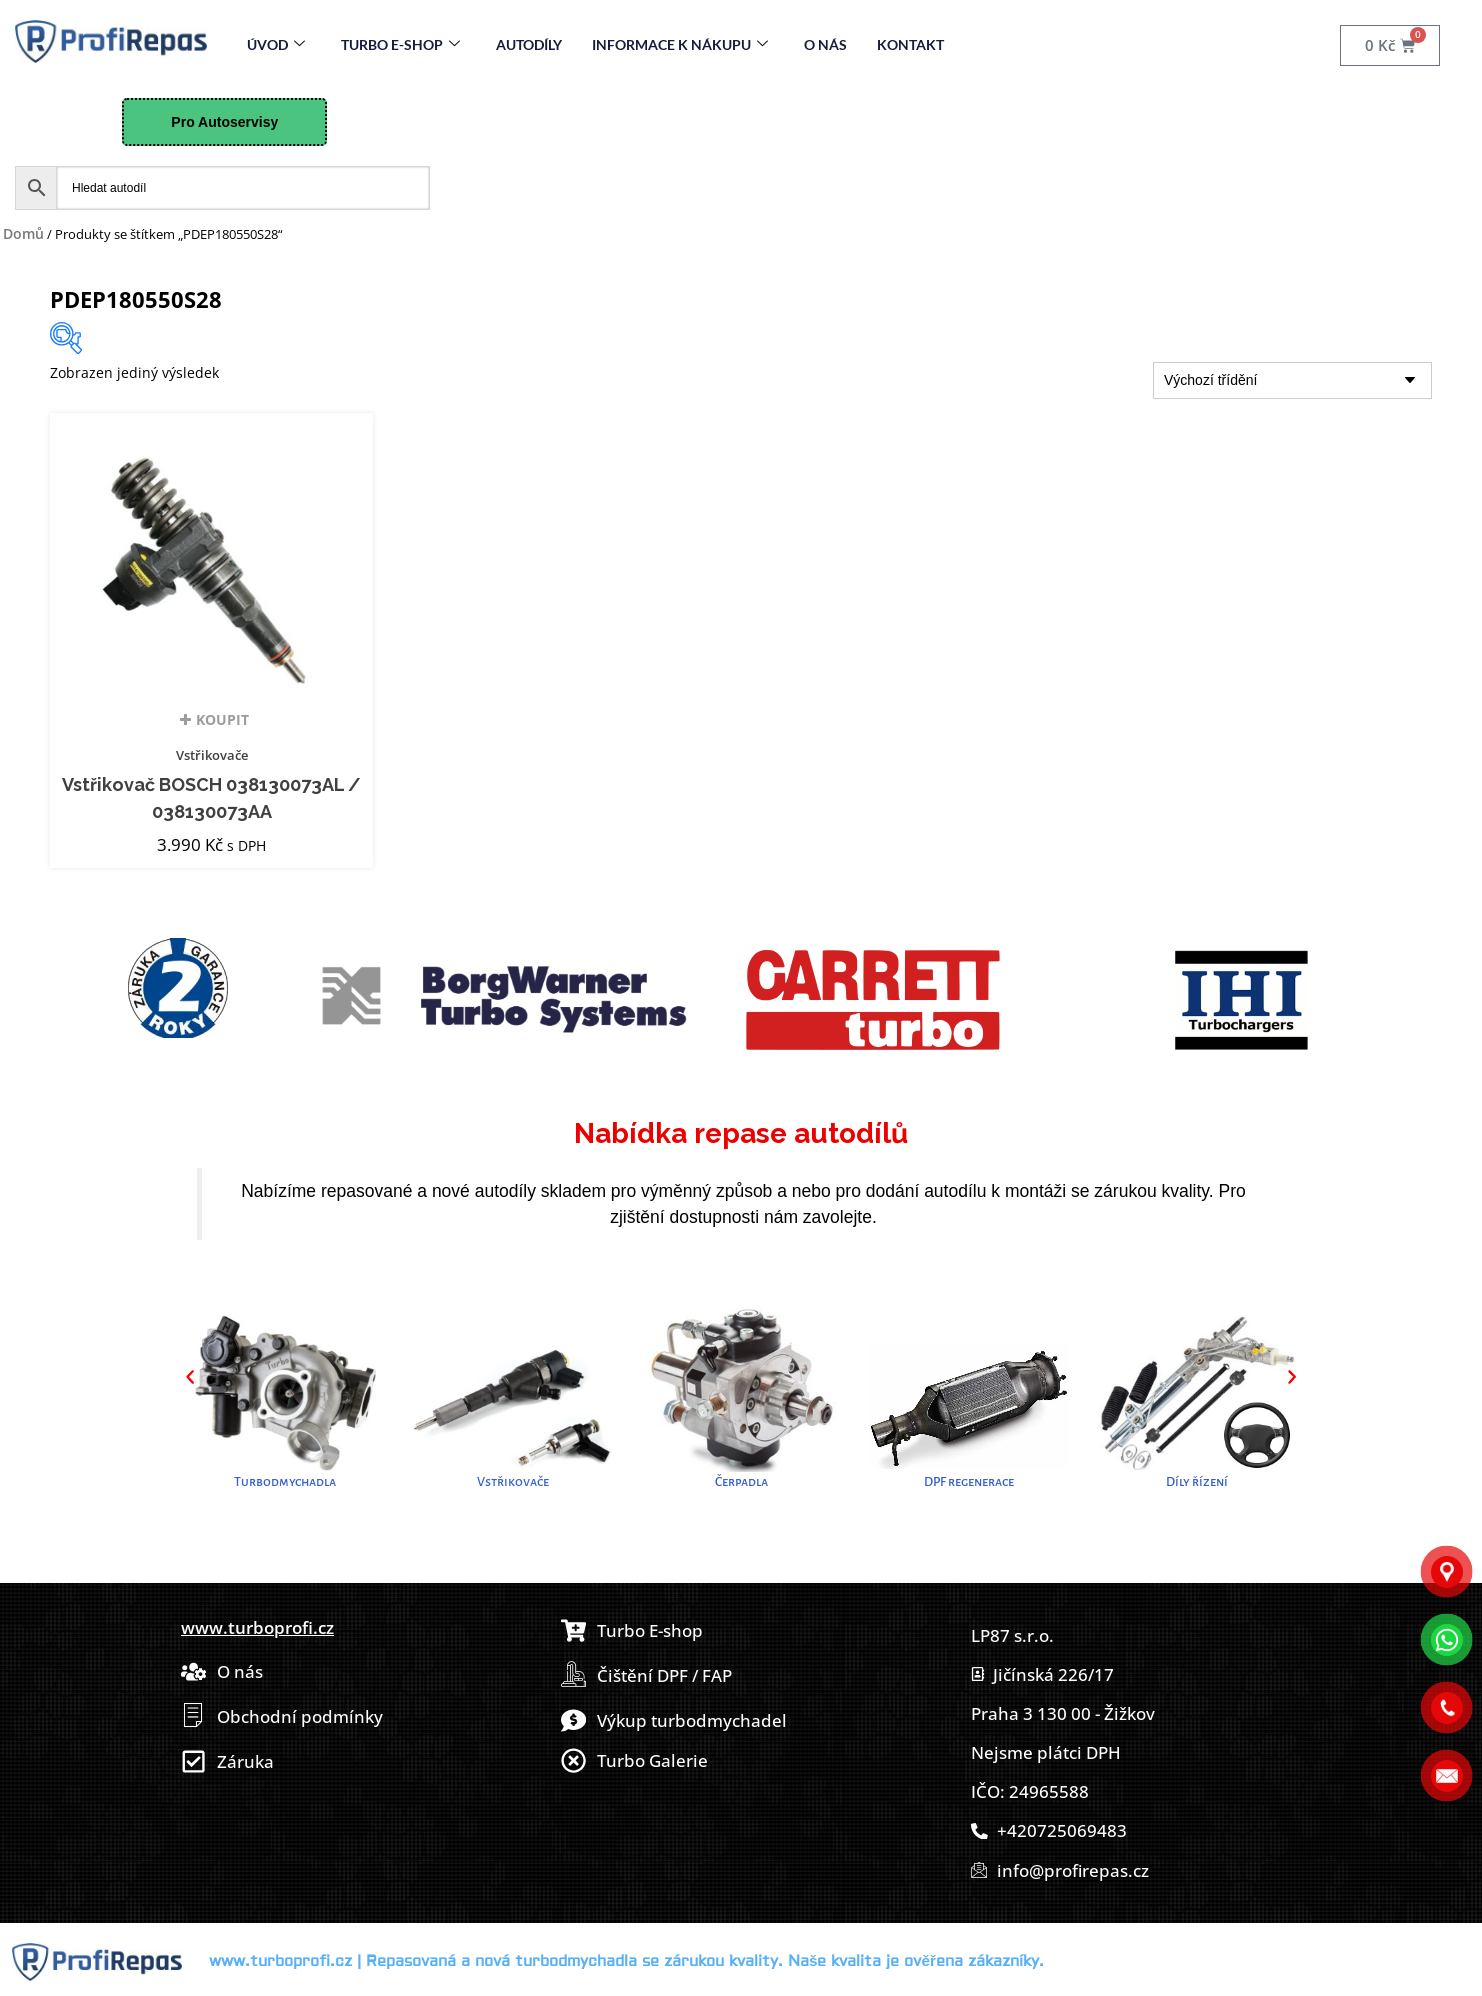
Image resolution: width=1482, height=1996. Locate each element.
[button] (190, 1377)
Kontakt (910, 44)
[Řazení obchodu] (1292, 380)
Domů (23, 233)
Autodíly (529, 44)
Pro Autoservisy (224, 122)
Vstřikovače (212, 755)
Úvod (276, 44)
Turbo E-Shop (400, 44)
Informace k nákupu (680, 44)
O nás (825, 44)
